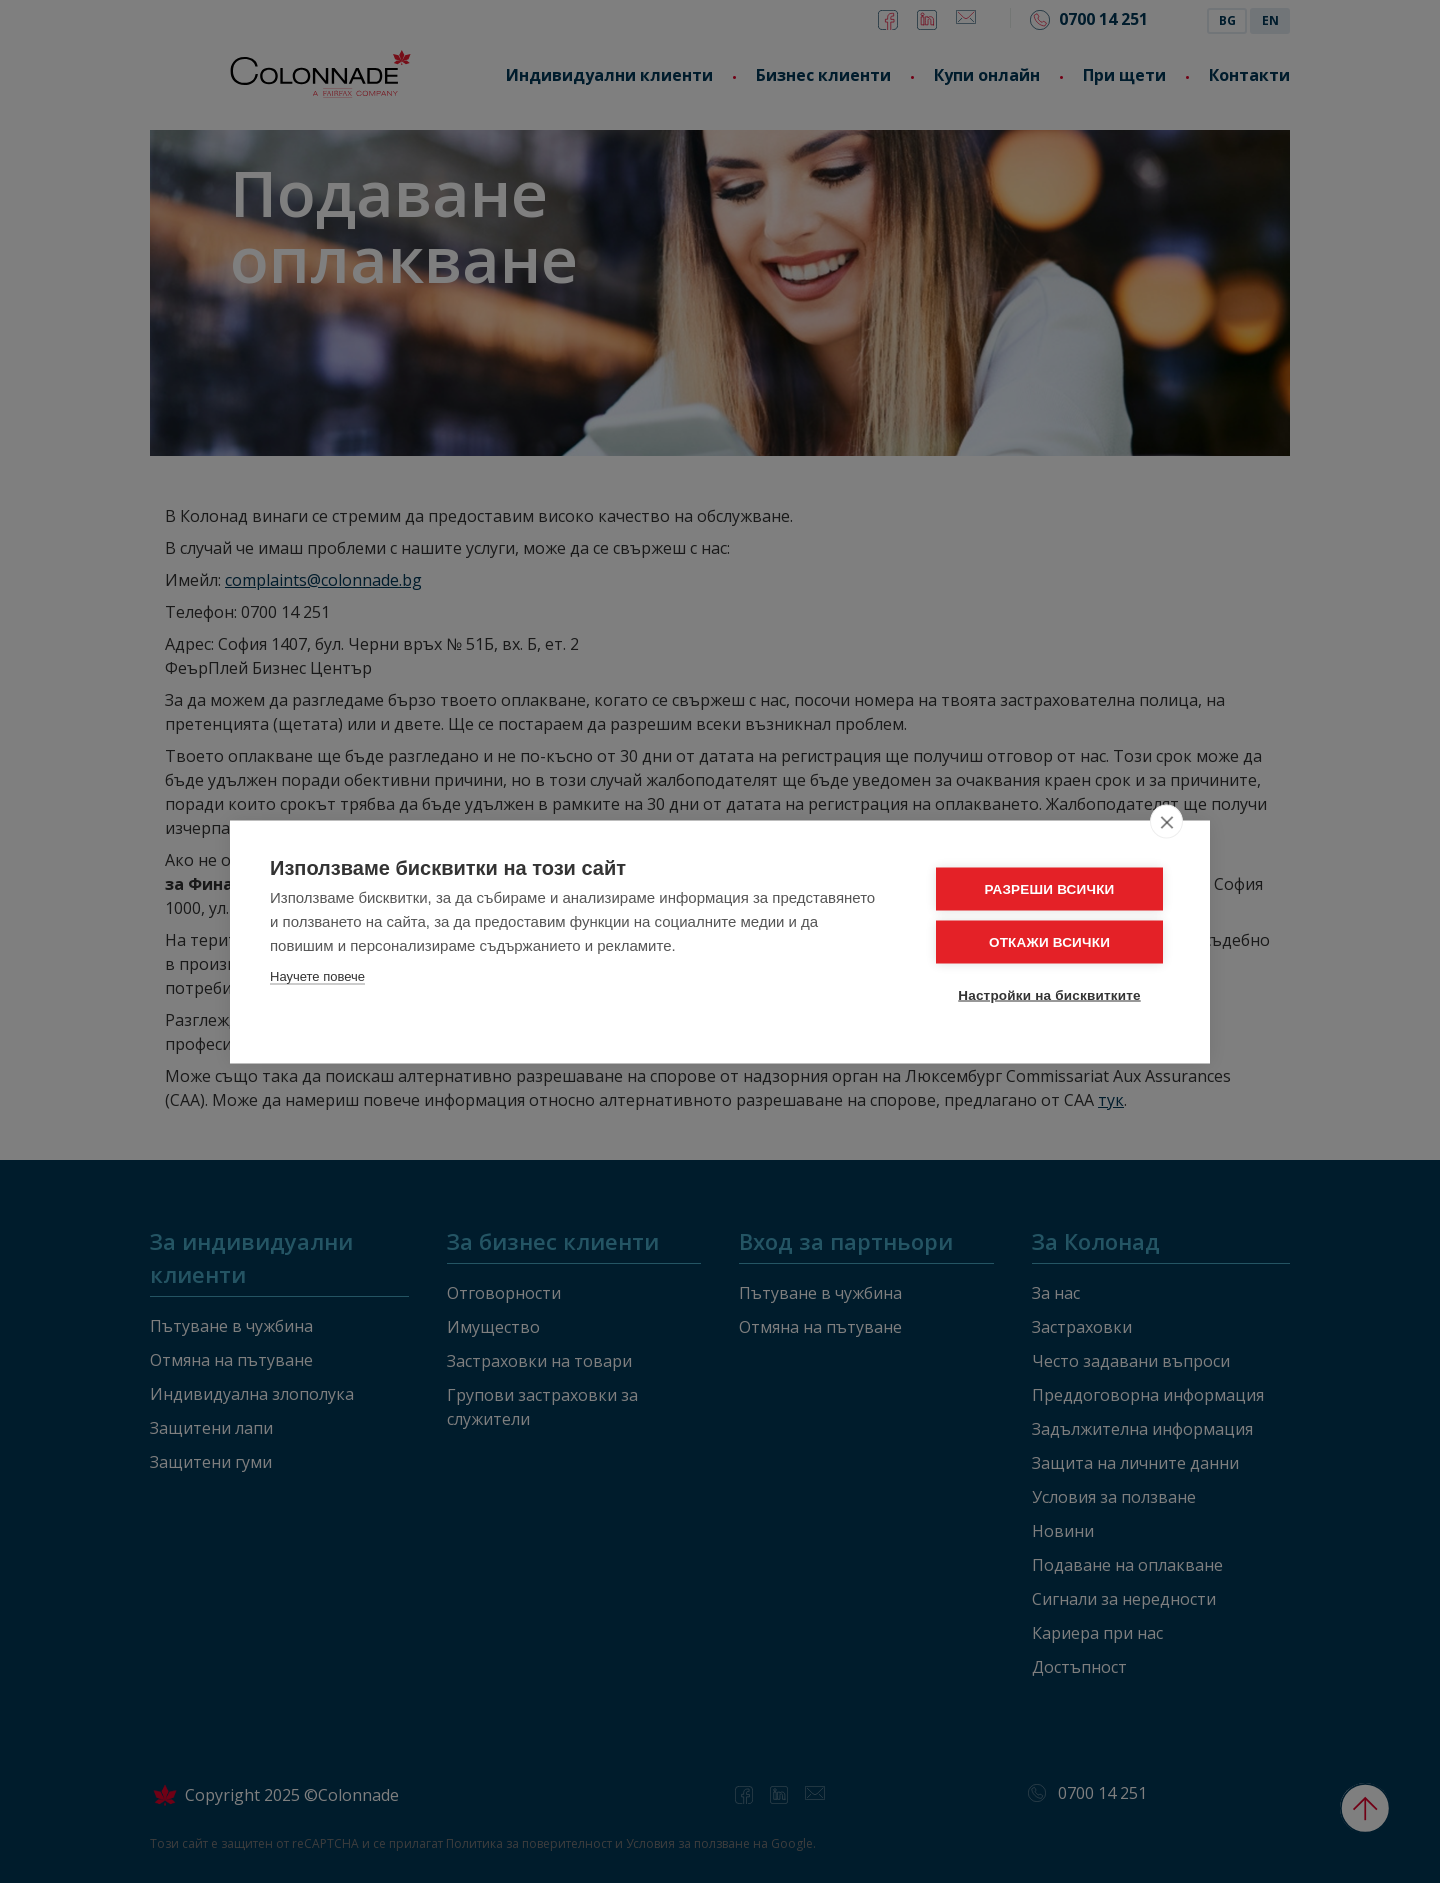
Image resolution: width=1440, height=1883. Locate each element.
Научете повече (317, 975)
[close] (1166, 821)
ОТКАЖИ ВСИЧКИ (1049, 941)
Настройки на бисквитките (1049, 994)
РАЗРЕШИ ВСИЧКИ (1050, 888)
